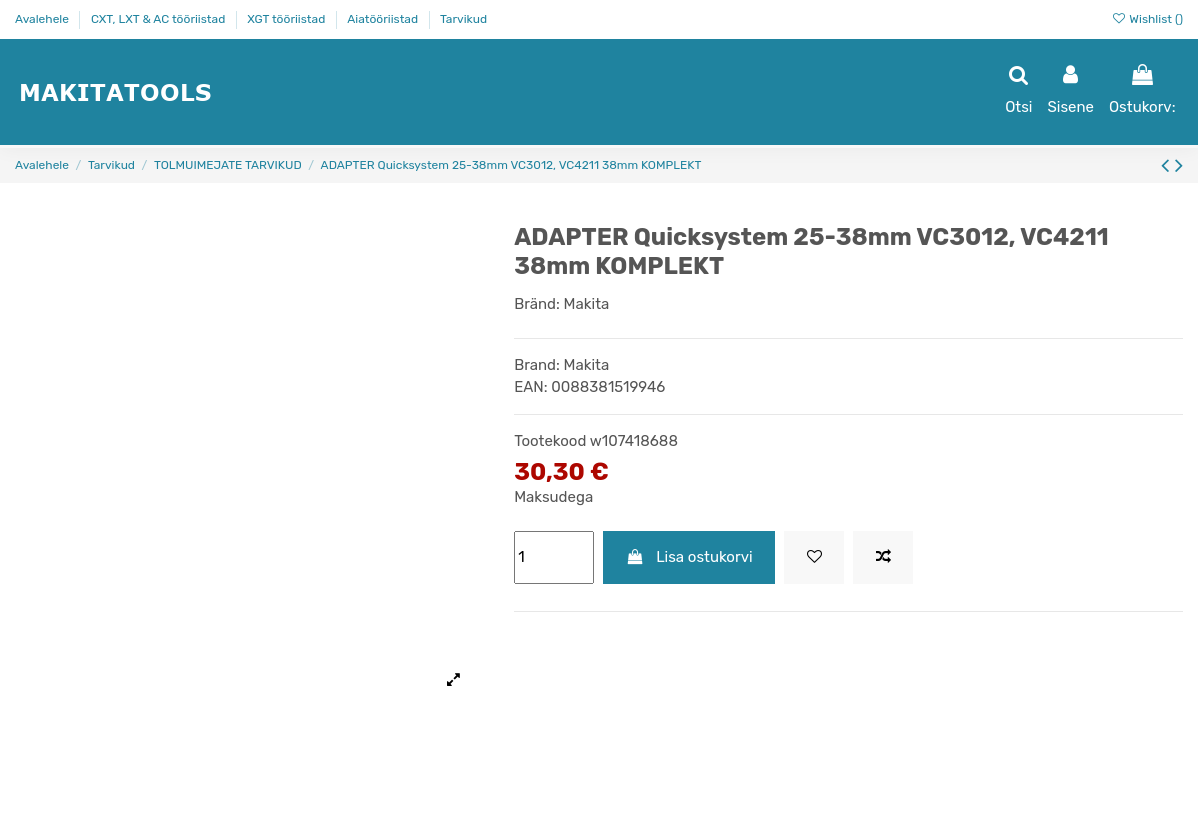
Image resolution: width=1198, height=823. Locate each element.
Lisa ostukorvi (689, 557)
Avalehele (43, 19)
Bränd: (537, 304)
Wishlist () (1147, 19)
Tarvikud (463, 19)
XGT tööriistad (287, 19)
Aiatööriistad (384, 19)
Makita (587, 304)
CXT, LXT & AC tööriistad (159, 19)
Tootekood (550, 441)
